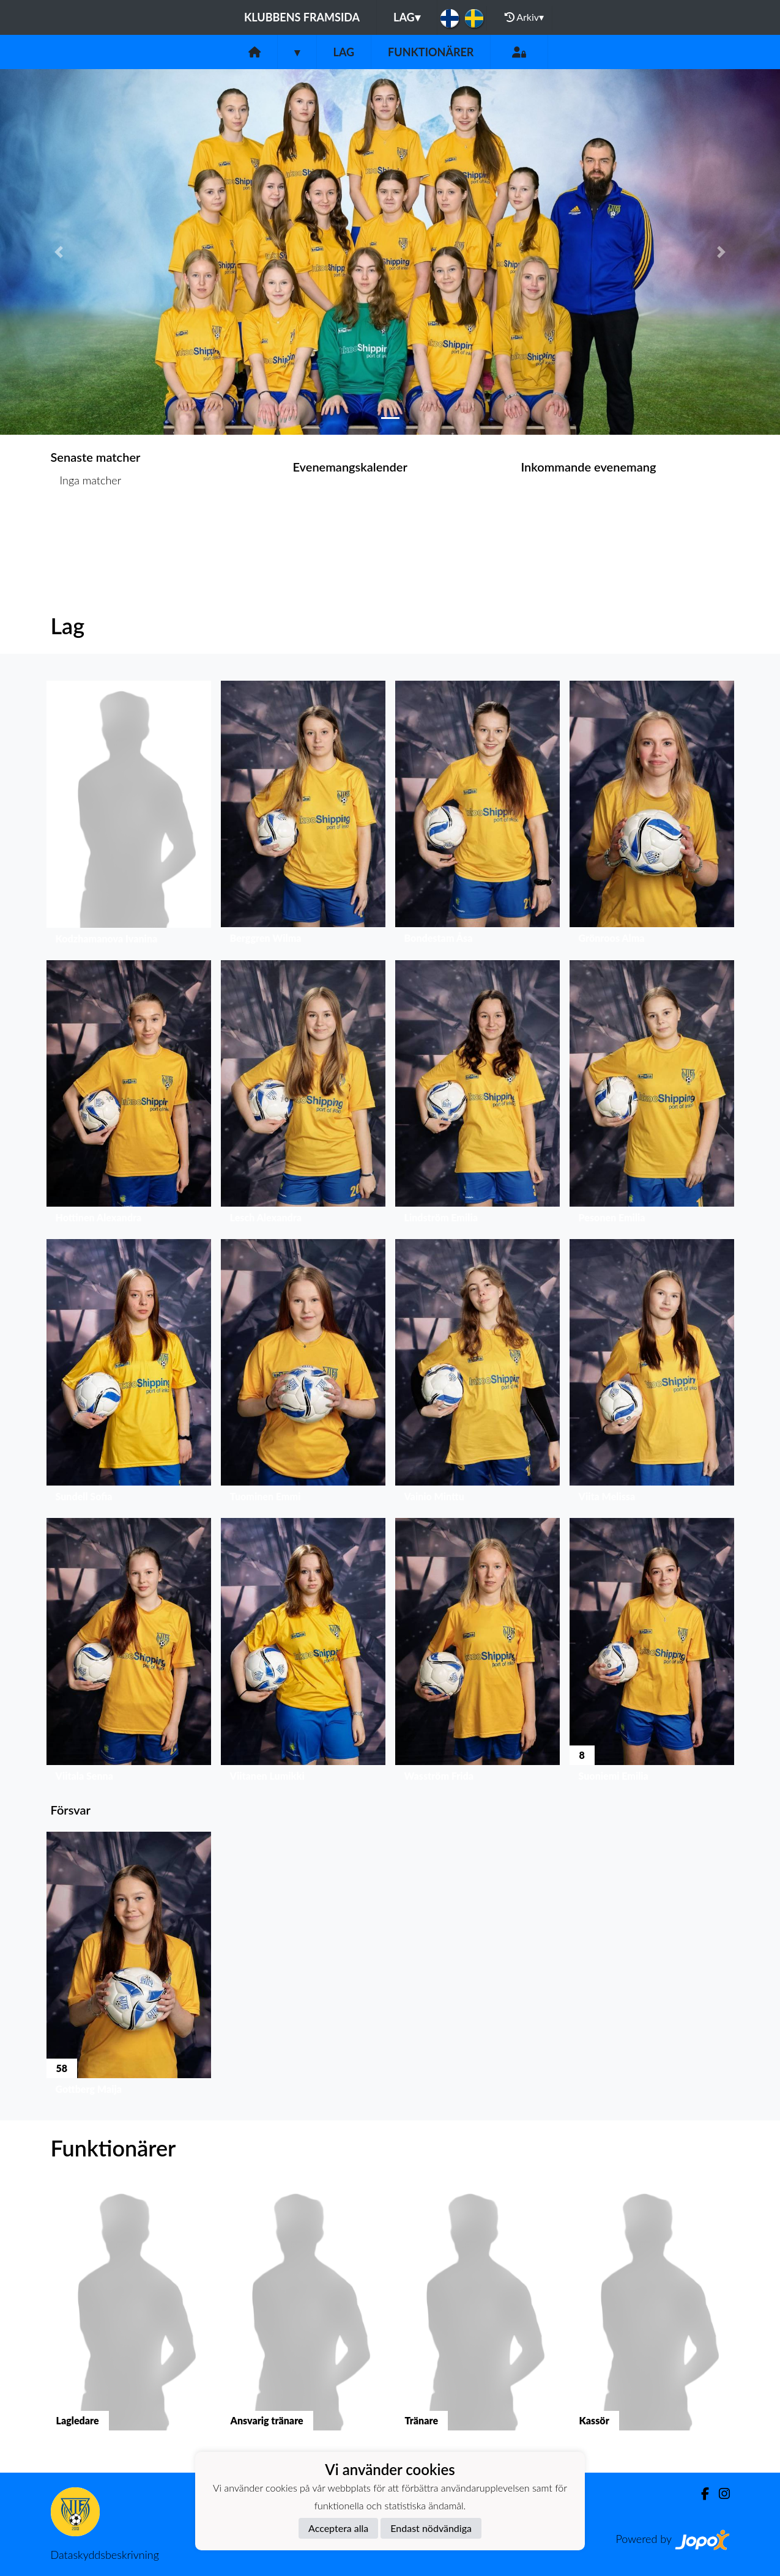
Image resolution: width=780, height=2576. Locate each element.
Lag (406, 17)
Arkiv (524, 17)
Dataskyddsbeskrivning (105, 2554)
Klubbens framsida (302, 17)
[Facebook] (700, 2493)
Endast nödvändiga (431, 2528)
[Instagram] (719, 2493)
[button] (58, 252)
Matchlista (81, 527)
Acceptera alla (338, 2528)
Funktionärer (431, 52)
